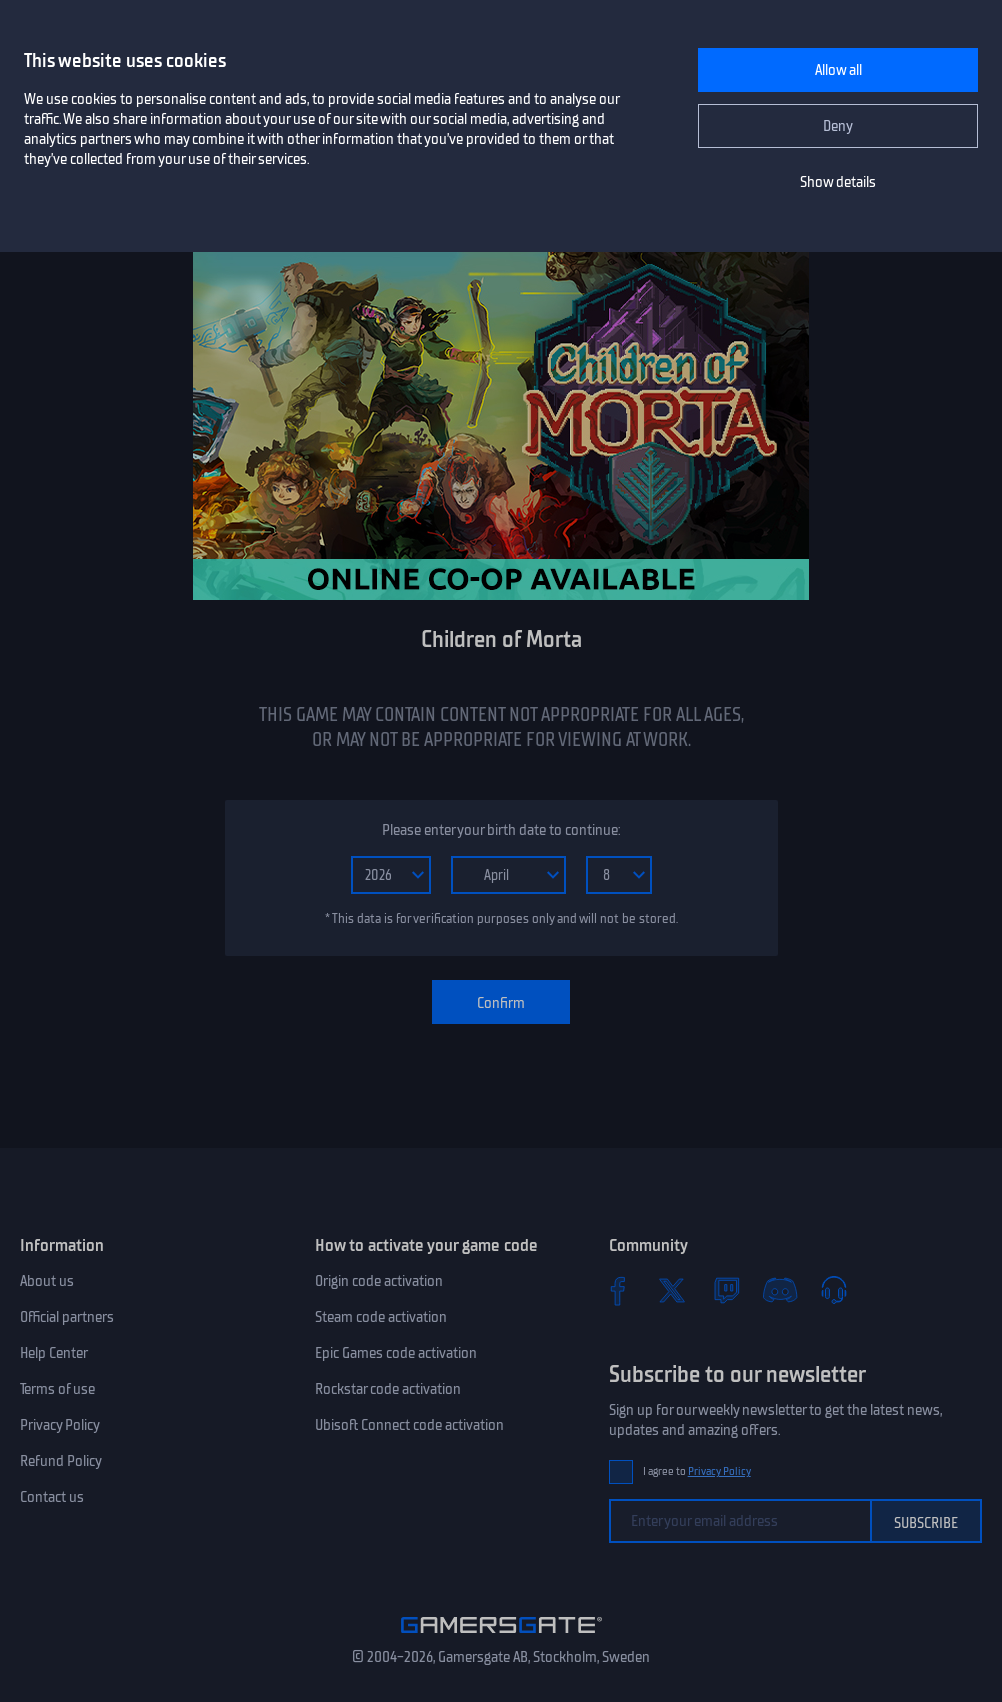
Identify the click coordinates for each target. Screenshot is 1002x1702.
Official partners (67, 1317)
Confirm (501, 1003)
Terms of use (57, 1389)
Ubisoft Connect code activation (409, 1425)
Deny (838, 126)
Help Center (54, 1353)
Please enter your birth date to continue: (501, 830)
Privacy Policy (60, 1425)
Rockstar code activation (388, 1389)
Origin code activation (379, 1281)
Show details (838, 182)
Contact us (52, 1497)
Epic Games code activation (396, 1353)
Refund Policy (61, 1461)
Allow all (838, 70)
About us (47, 1281)
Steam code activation (381, 1317)
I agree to (697, 1471)
